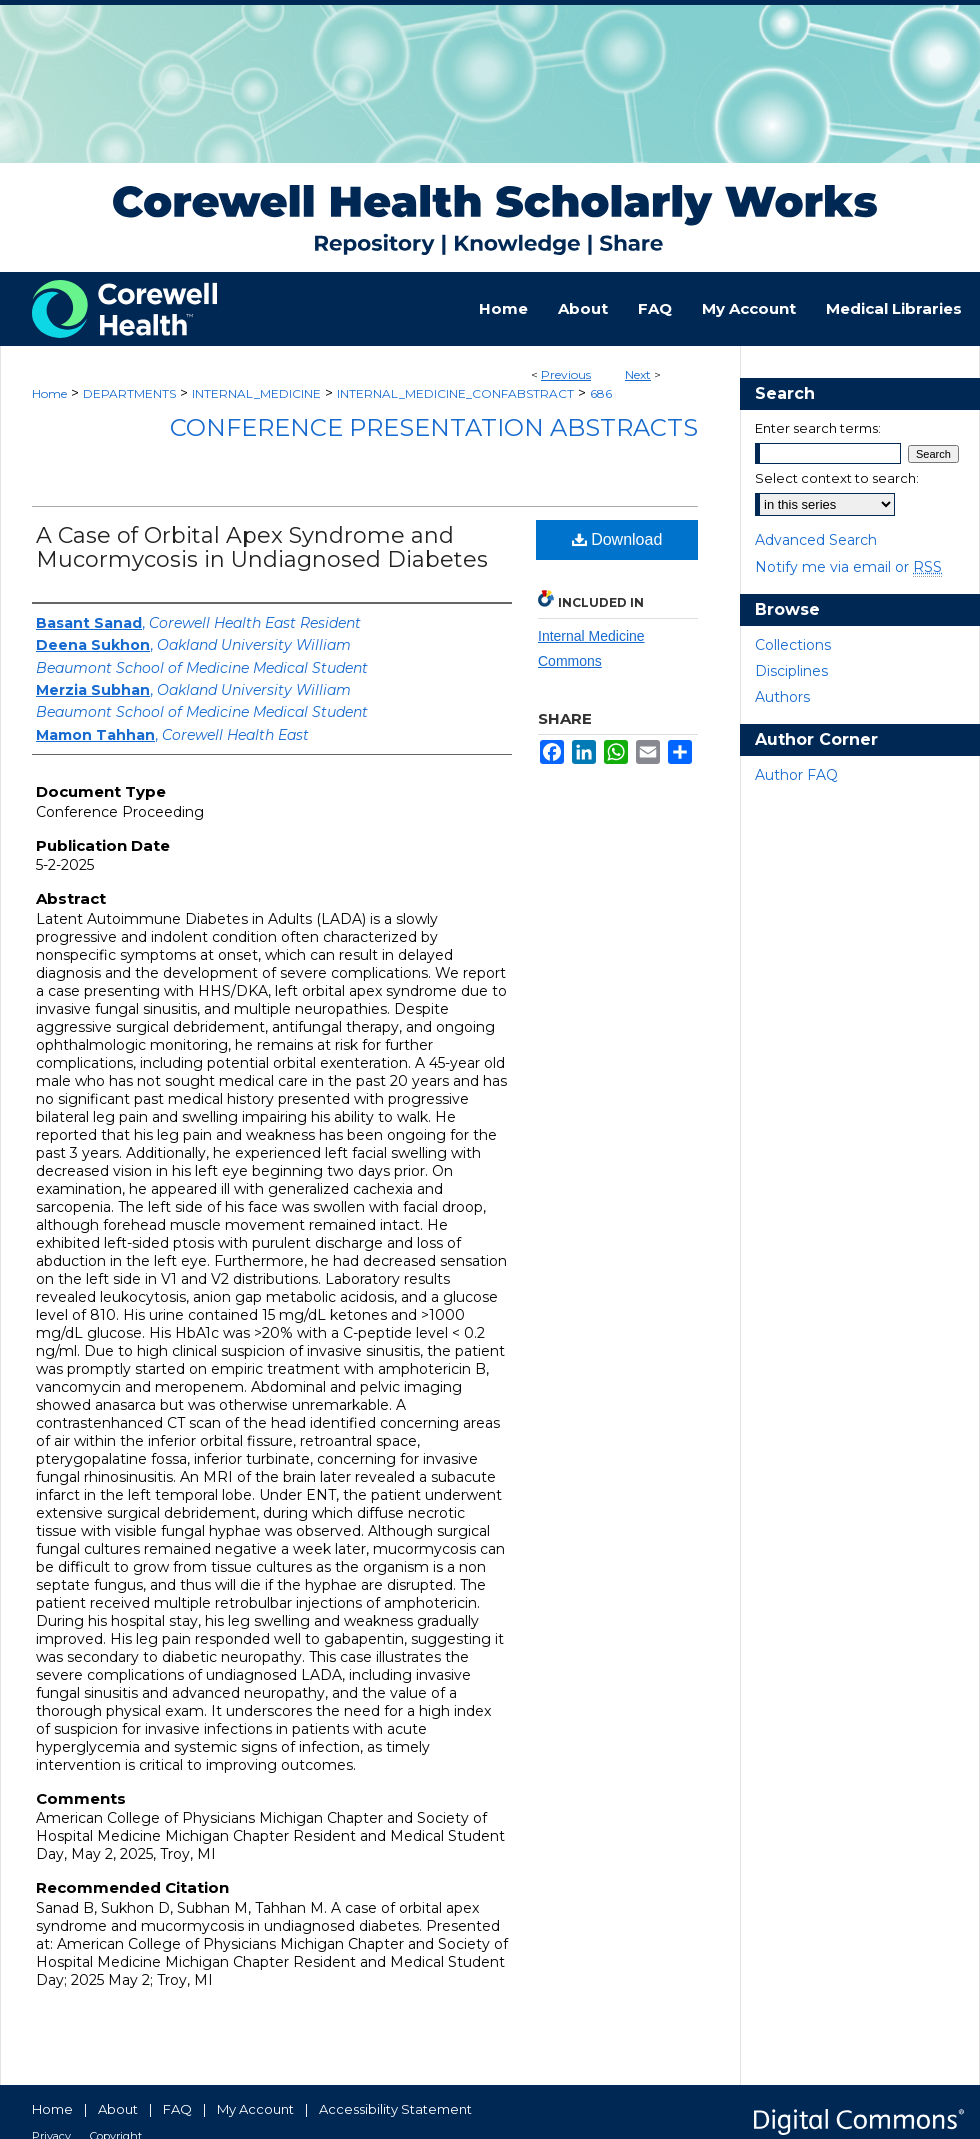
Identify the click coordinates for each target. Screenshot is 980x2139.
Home (49, 393)
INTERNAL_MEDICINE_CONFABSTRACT (455, 393)
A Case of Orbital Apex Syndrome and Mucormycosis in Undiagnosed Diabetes (262, 547)
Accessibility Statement (395, 2109)
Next (638, 374)
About (118, 2109)
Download (617, 539)
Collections (793, 645)
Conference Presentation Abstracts (434, 427)
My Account (255, 2109)
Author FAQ (796, 775)
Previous (566, 374)
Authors (782, 697)
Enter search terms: (818, 428)
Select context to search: (837, 478)
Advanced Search (816, 540)
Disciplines (791, 671)
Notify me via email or (848, 567)
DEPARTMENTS (129, 393)
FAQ (177, 2109)
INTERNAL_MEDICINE (256, 393)
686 (601, 393)
